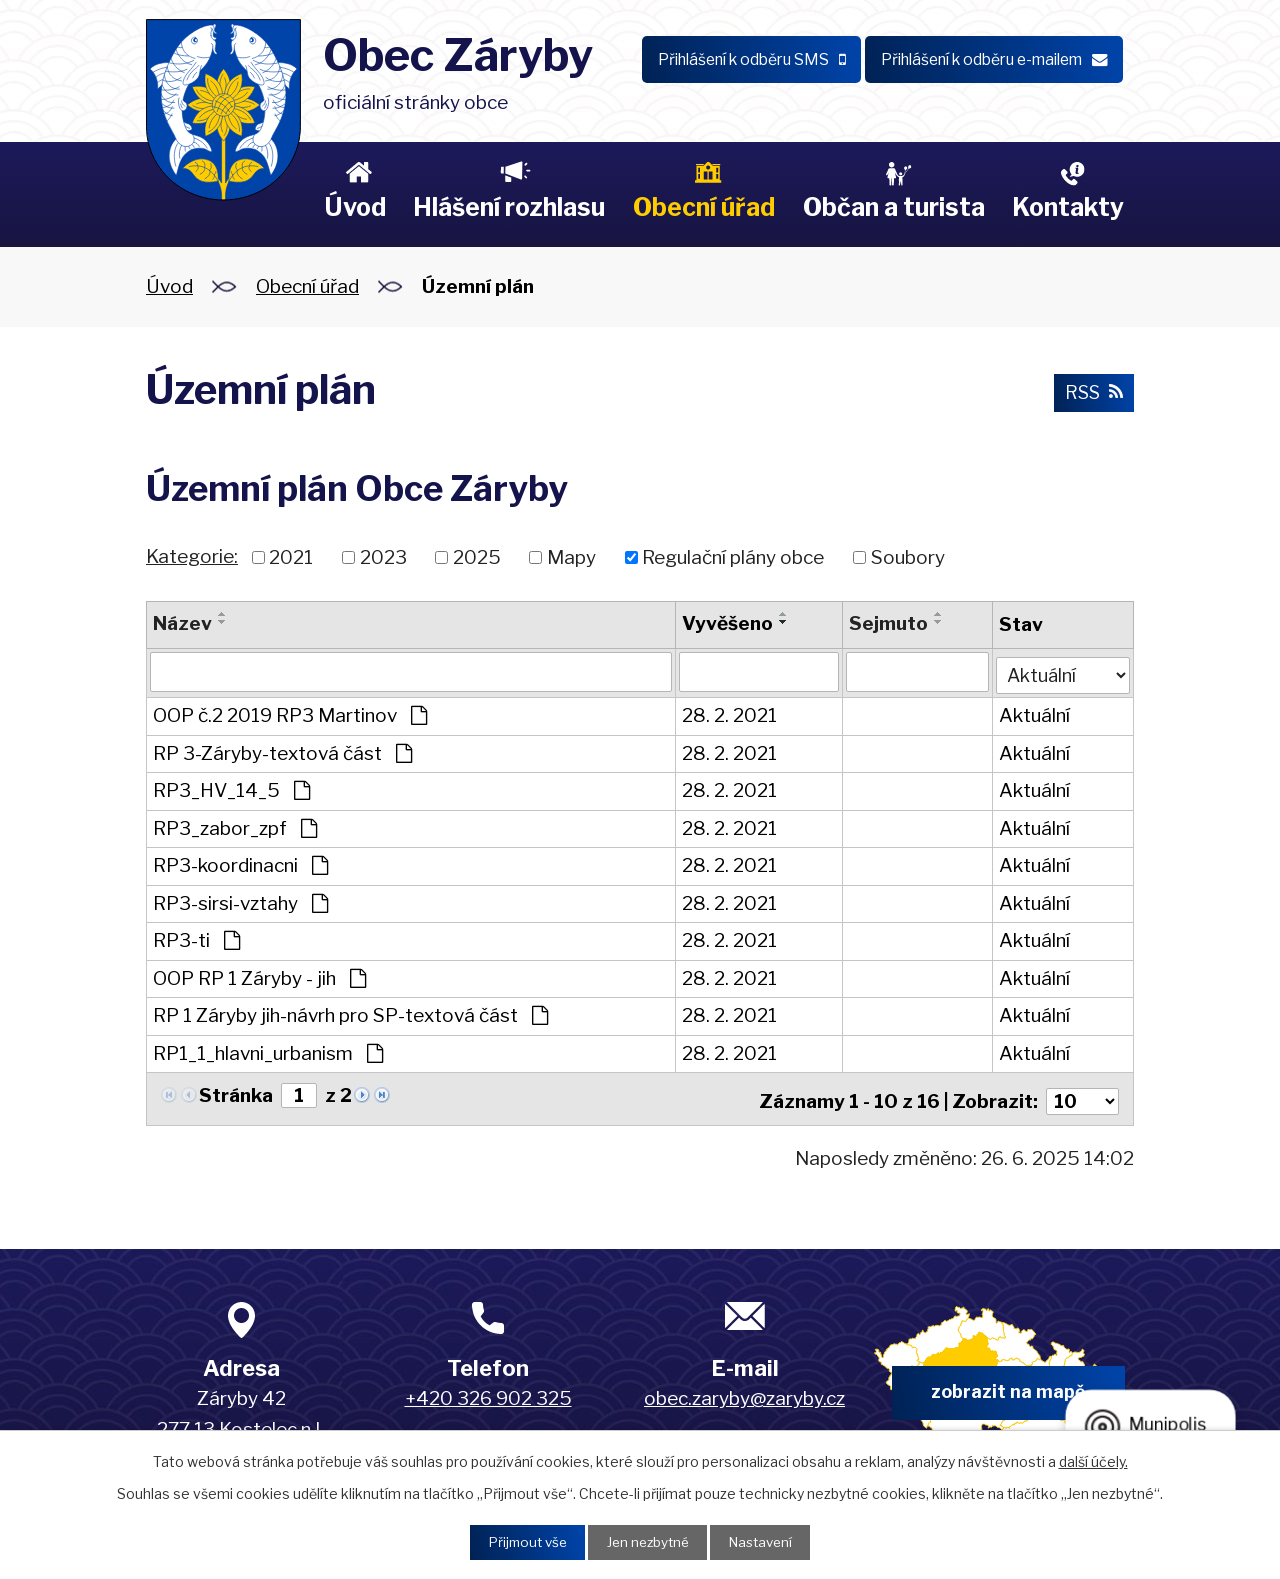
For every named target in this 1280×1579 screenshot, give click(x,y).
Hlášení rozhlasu (509, 207)
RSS (1092, 393)
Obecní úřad (704, 207)
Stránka (236, 1093)
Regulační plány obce (733, 557)
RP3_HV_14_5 (231, 788)
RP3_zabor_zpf (235, 826)
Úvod (355, 207)
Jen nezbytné (647, 1541)
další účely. (1093, 1459)
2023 (383, 557)
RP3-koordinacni (240, 863)
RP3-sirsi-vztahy (240, 901)
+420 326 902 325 (488, 1391)
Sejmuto (887, 623)
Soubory (908, 557)
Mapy (571, 557)
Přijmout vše (521, 1541)
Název (182, 623)
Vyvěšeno (727, 623)
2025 (477, 557)
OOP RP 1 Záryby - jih (259, 976)
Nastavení (766, 1541)
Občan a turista (894, 207)
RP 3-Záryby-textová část (282, 751)
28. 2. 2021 (729, 713)
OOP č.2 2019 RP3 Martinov (290, 713)
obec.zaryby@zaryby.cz (744, 1391)
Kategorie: (192, 556)
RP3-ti (196, 938)
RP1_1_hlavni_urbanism (268, 1051)
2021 (291, 557)
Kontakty (1068, 207)
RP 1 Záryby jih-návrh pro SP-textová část (350, 1013)
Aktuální (1033, 713)
